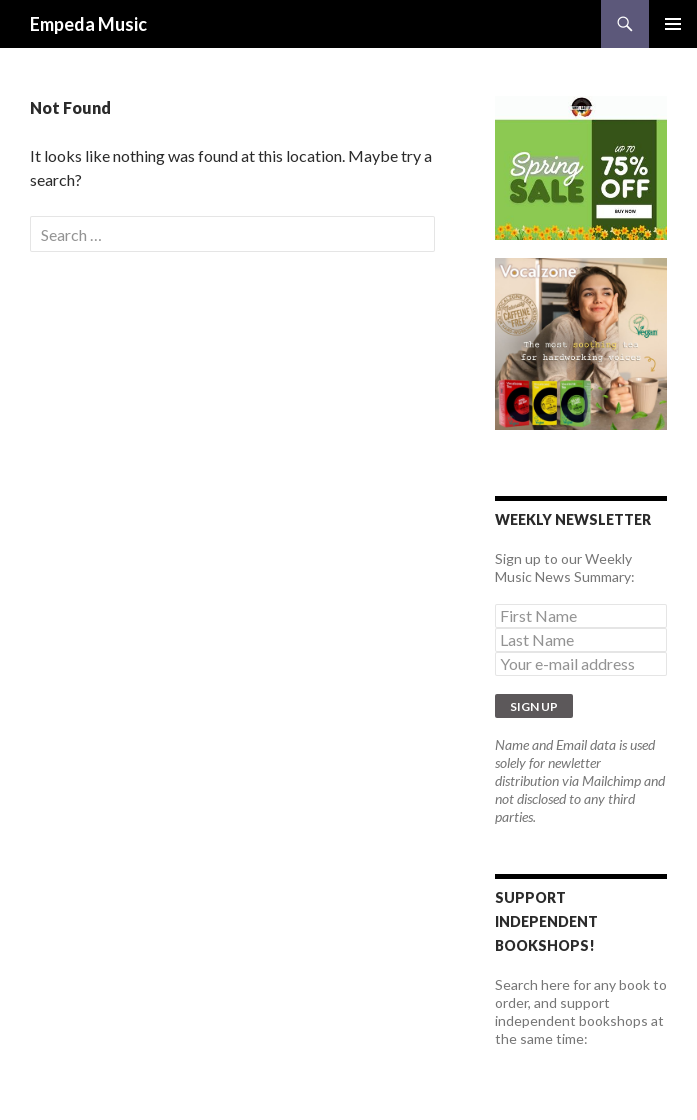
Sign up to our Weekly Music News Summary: (565, 567)
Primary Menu (673, 24)
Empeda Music (88, 24)
